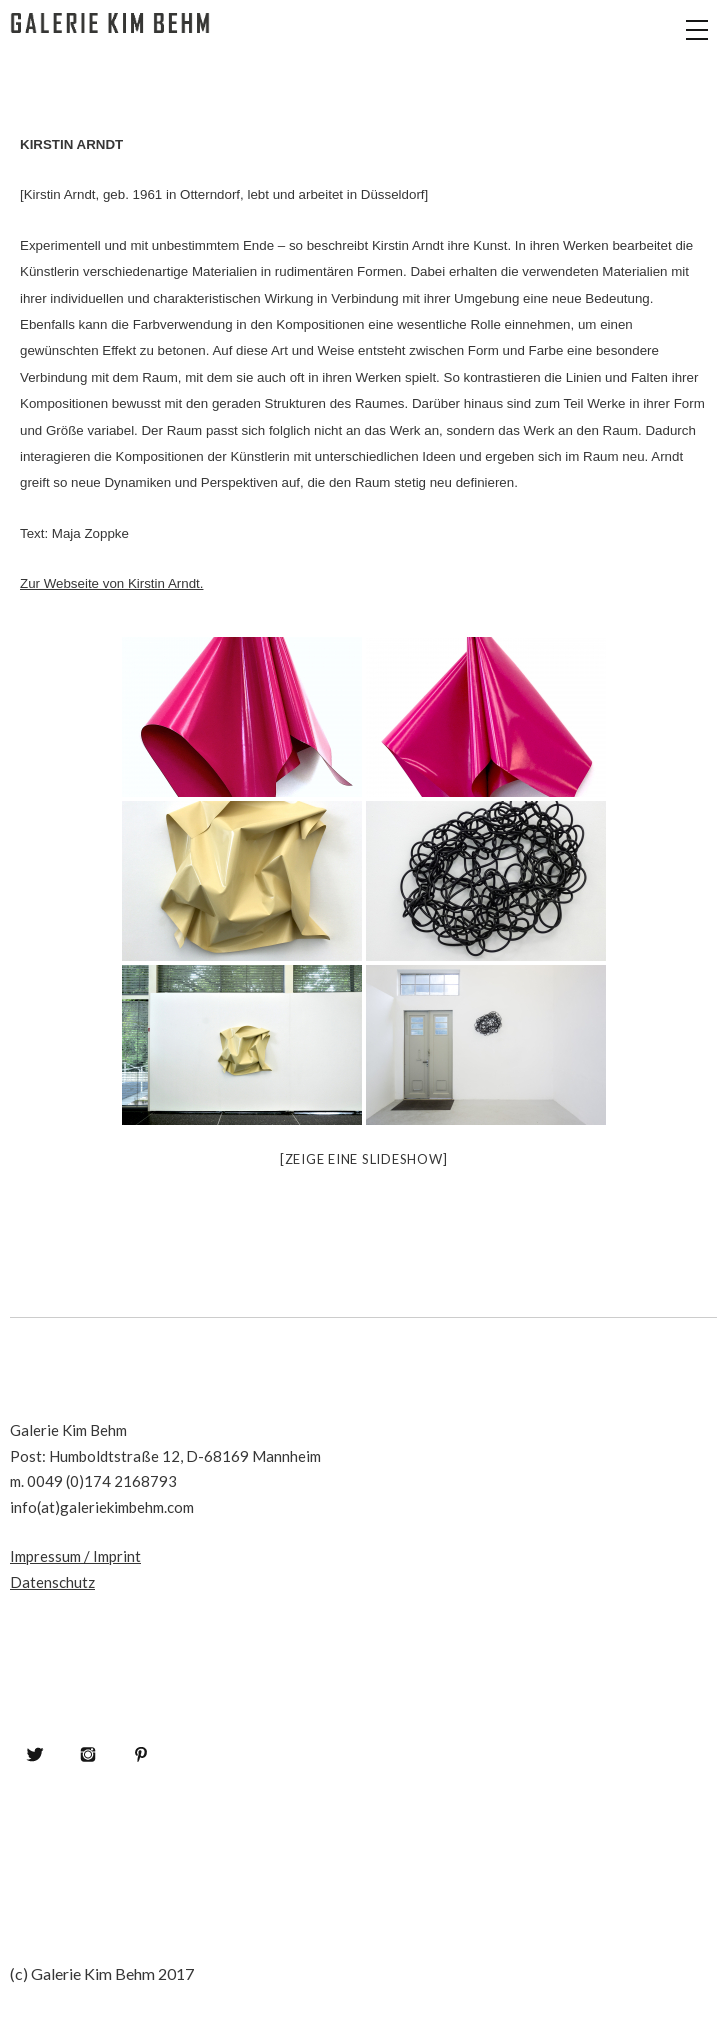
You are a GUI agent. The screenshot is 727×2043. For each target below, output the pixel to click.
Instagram (88, 1754)
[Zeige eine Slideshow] (364, 1159)
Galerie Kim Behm (110, 50)
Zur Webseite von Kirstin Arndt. (111, 583)
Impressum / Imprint (75, 1556)
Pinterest (141, 1754)
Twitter (35, 1754)
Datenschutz (52, 1582)
